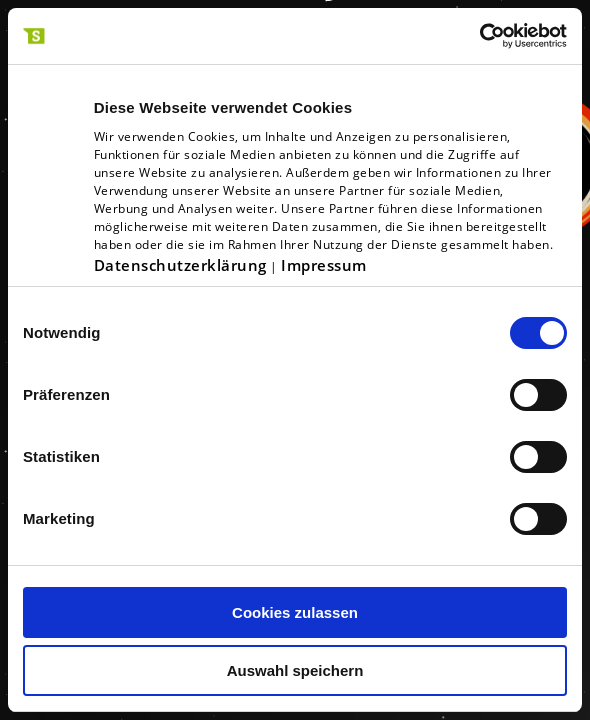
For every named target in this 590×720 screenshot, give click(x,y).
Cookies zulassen (295, 612)
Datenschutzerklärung (180, 265)
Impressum (324, 265)
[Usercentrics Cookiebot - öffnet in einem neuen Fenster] (479, 36)
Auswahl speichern (295, 670)
